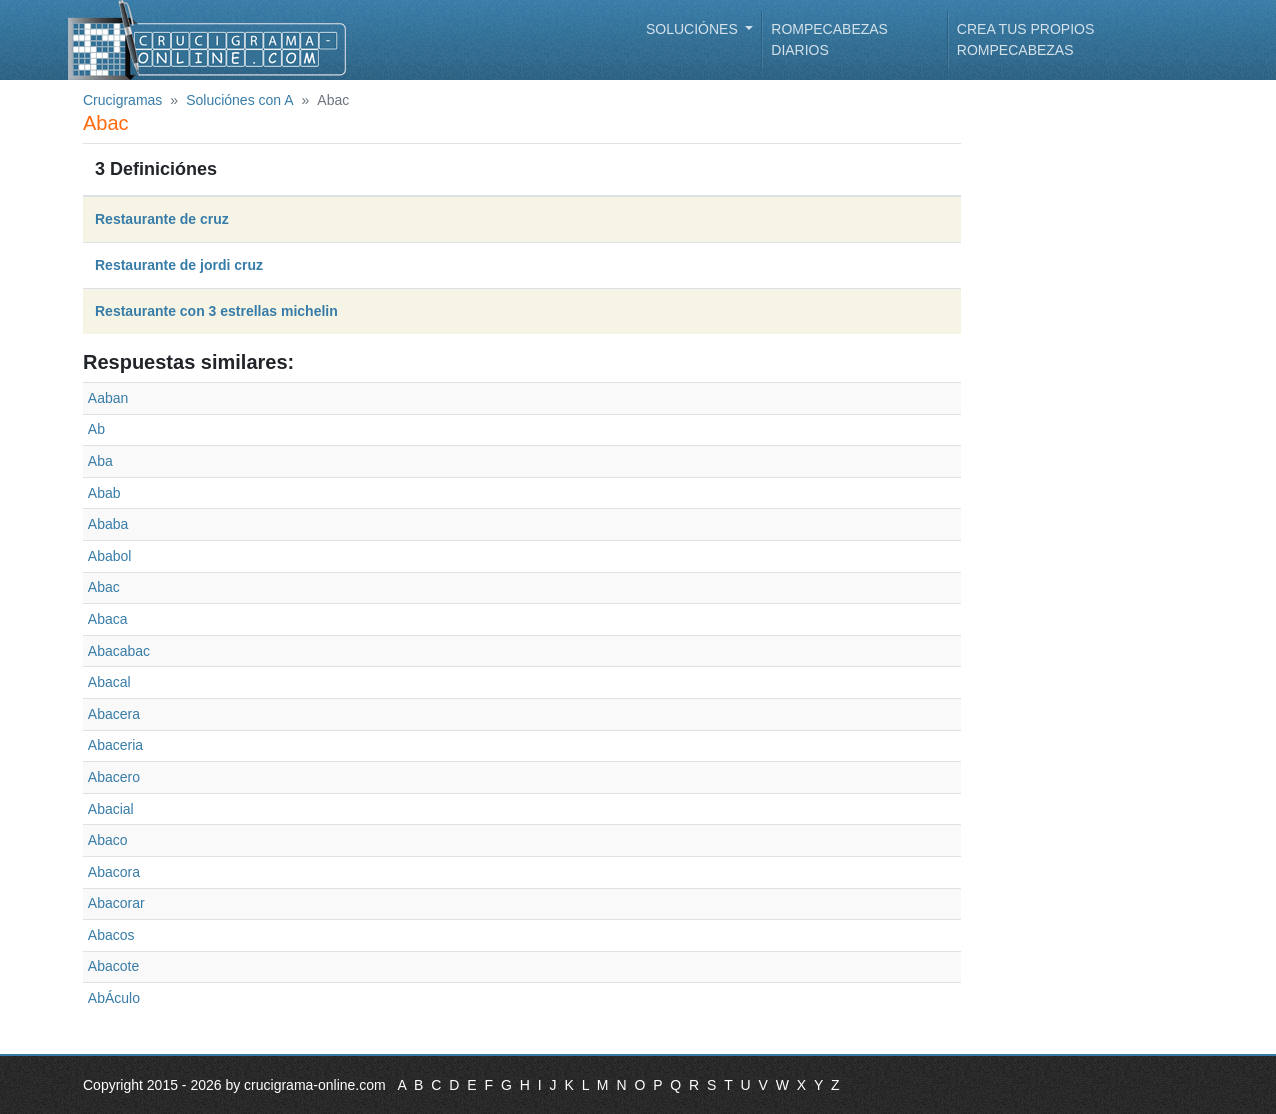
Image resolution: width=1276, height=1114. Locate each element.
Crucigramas (122, 100)
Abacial (111, 809)
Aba (100, 461)
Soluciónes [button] (694, 29)
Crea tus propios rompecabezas (1025, 39)
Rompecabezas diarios (829, 39)
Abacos (111, 935)
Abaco (108, 840)
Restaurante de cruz (162, 219)
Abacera (114, 714)
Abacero (114, 777)
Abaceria (115, 745)
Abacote (113, 966)
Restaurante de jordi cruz (179, 265)
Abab (104, 493)
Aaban (108, 398)
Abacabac (119, 651)
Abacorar (116, 903)
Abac (104, 587)
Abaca (108, 619)
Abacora (114, 872)
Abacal (109, 682)
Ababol (110, 556)
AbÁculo (114, 998)
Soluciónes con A (239, 100)
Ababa (108, 524)
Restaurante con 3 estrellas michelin (216, 311)
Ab (96, 429)
